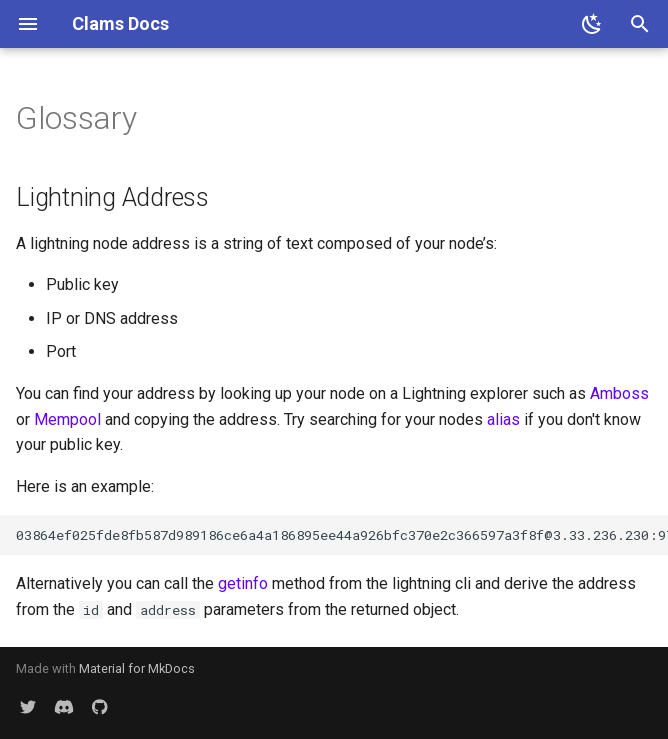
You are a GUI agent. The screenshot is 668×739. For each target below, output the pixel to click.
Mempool (67, 419)
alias (503, 419)
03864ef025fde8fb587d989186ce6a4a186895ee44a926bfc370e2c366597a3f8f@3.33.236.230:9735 (342, 535)
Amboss (619, 393)
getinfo (243, 583)
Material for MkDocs (137, 668)
